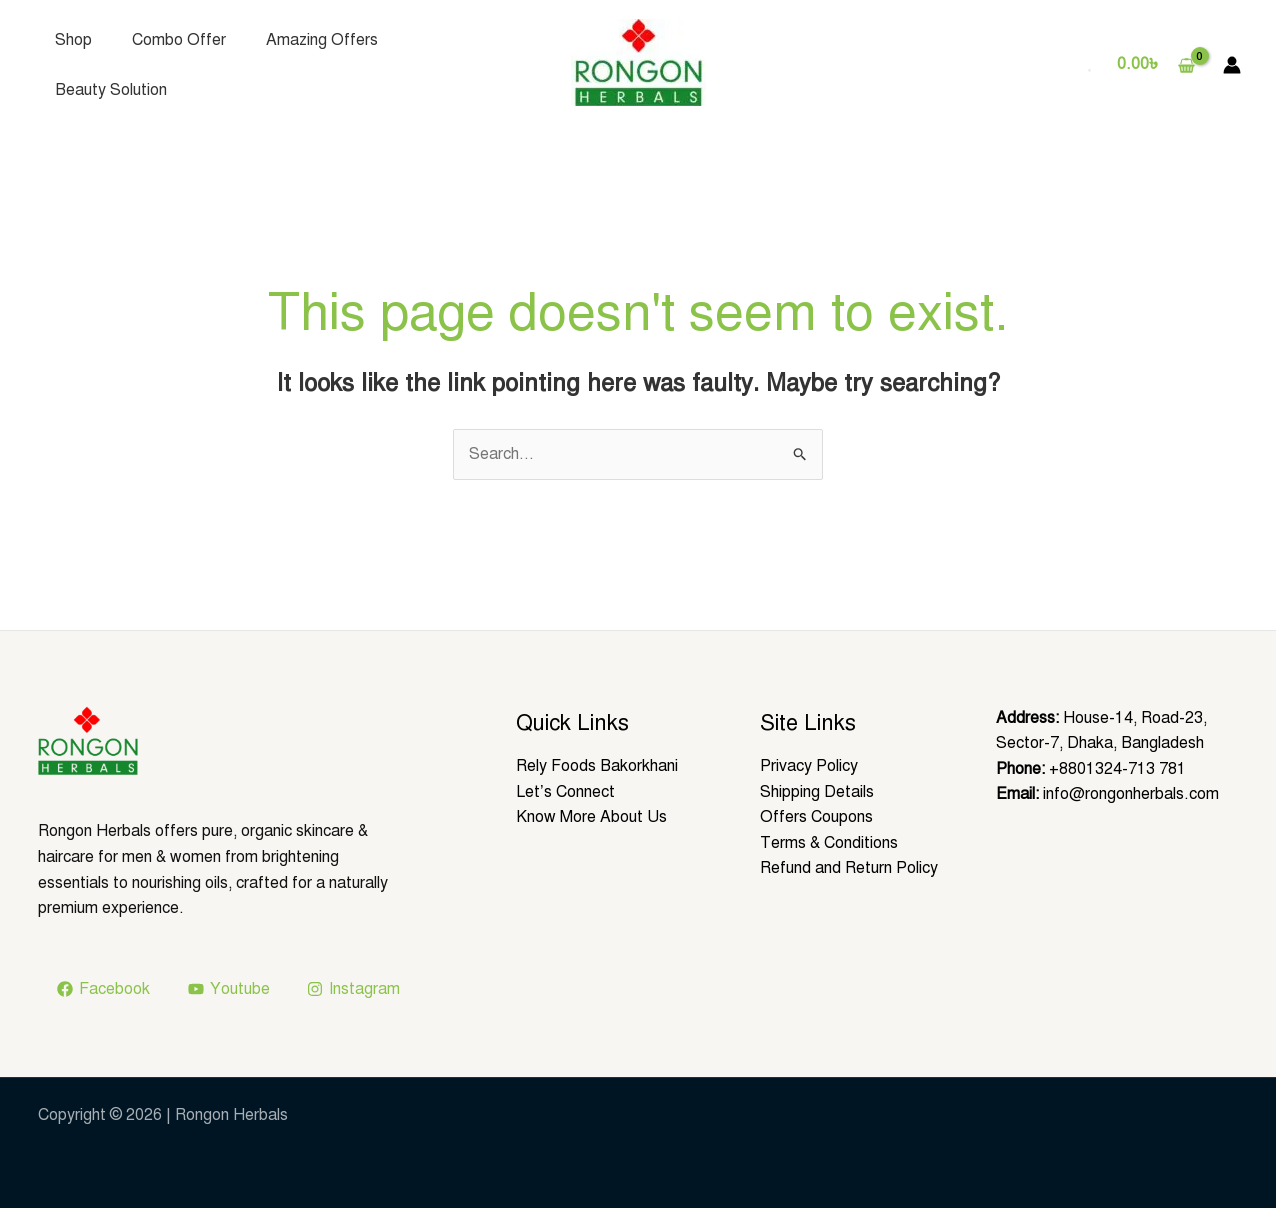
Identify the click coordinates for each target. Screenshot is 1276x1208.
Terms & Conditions (829, 843)
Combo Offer (179, 40)
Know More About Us (591, 817)
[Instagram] (354, 989)
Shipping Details (817, 792)
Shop (73, 40)
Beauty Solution (111, 90)
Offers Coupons (816, 817)
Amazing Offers (322, 40)
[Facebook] (104, 989)
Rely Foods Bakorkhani (597, 766)
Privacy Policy (809, 766)
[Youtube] (228, 989)
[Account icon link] (1232, 65)
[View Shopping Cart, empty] (1155, 65)
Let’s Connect (565, 792)
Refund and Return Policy (849, 868)
